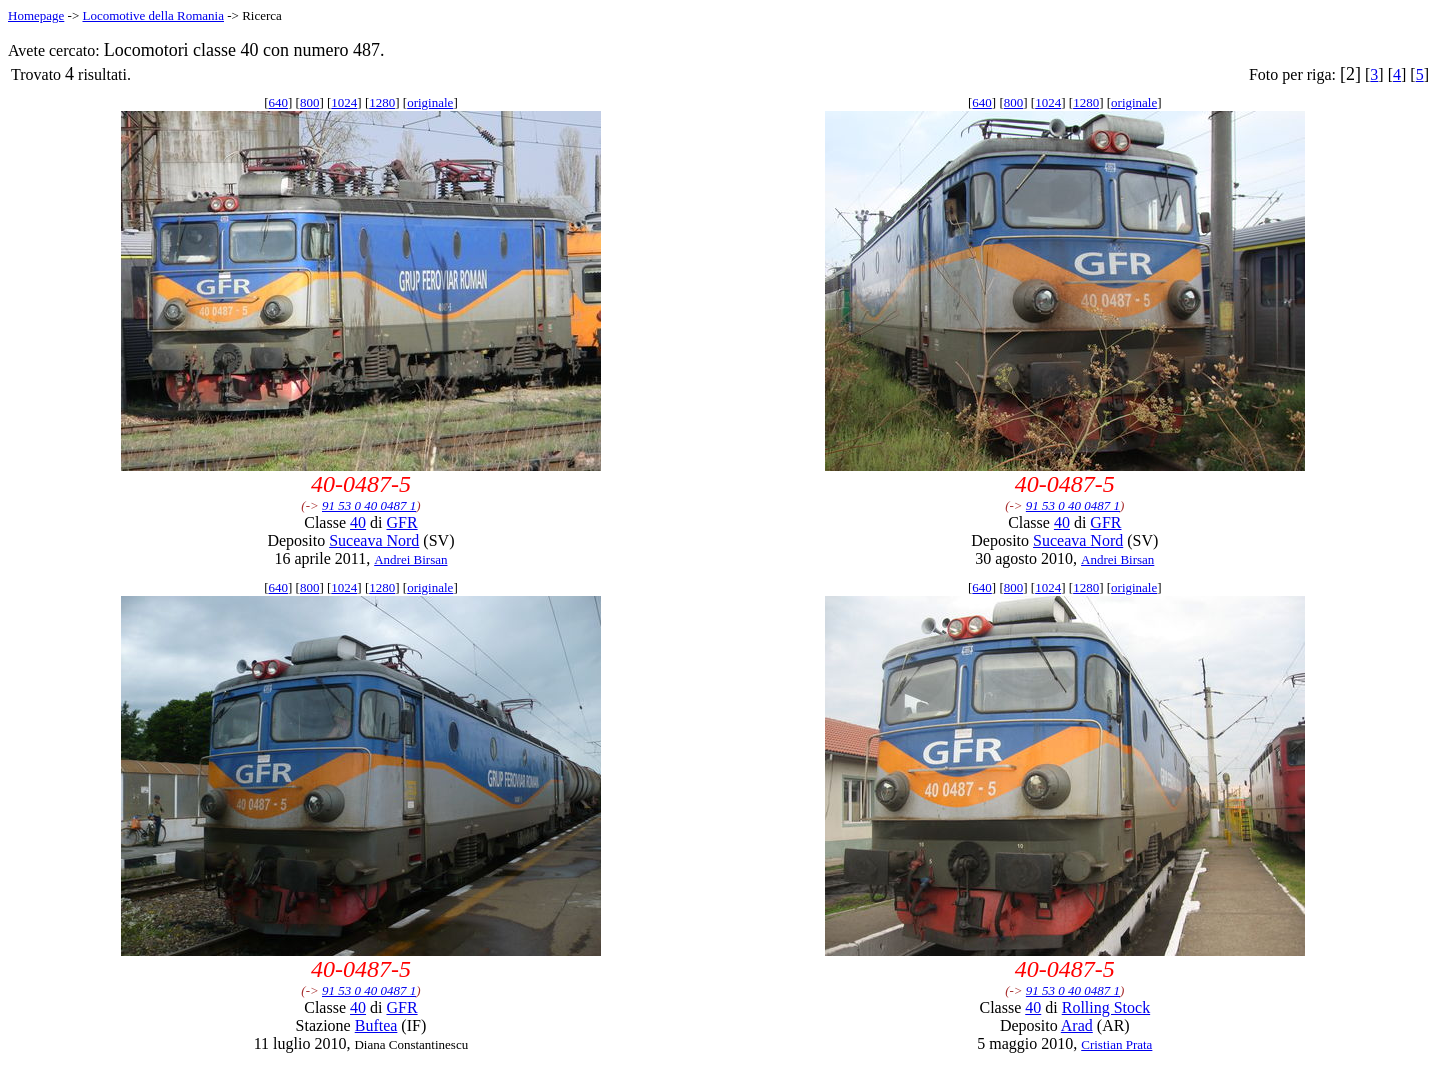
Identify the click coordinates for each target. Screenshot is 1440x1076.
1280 (382, 102)
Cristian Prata (1116, 1044)
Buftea (376, 1025)
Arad (1077, 1025)
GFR (401, 522)
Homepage (36, 15)
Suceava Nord (374, 540)
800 (310, 102)
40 (358, 522)
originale (430, 102)
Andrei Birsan (410, 559)
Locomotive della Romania (153, 15)
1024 (344, 102)
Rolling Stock (1106, 1007)
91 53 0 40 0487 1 (369, 505)
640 (278, 102)
